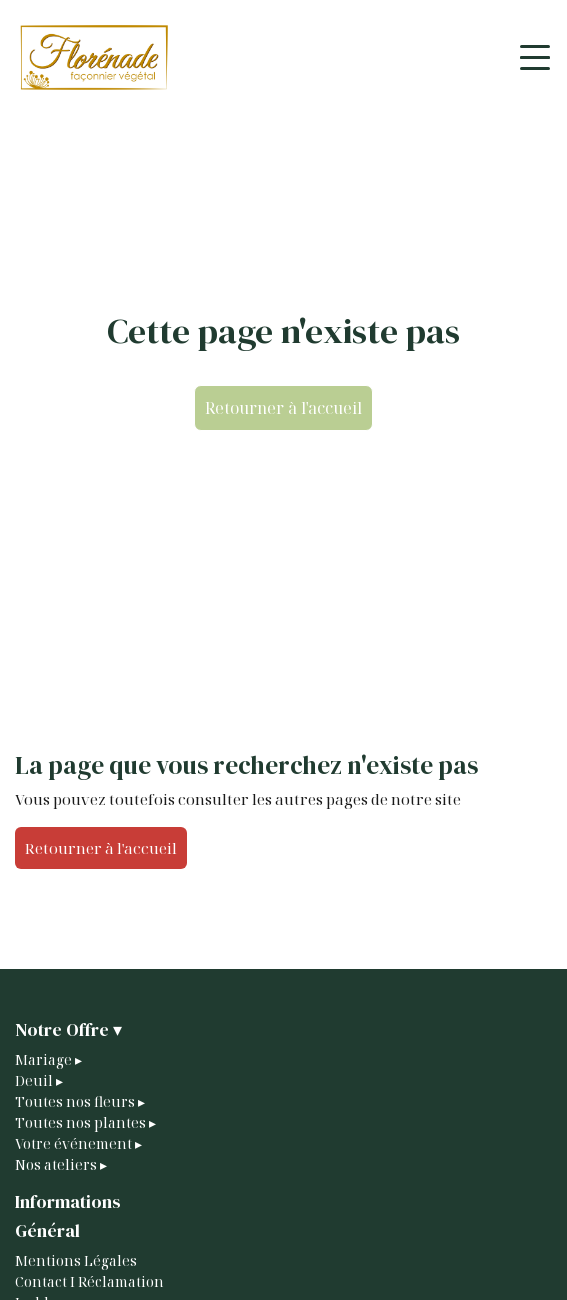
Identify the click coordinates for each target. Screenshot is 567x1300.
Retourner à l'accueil (283, 408)
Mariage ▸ (48, 1059)
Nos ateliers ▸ (61, 1164)
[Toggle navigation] (535, 57)
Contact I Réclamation (89, 1281)
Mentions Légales (76, 1260)
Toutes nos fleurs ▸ (80, 1101)
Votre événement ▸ (78, 1143)
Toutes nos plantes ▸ (85, 1122)
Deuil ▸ (39, 1080)
